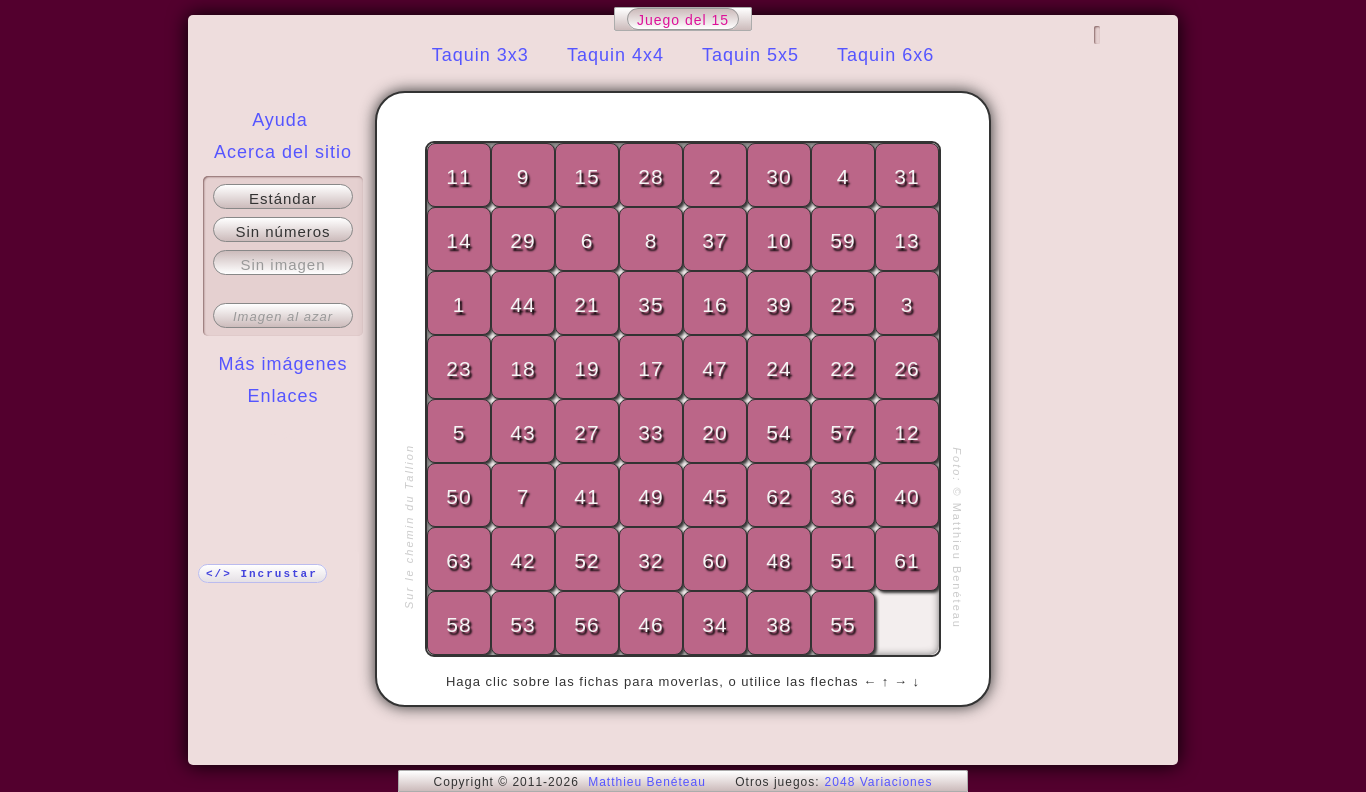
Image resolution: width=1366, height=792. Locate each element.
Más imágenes (282, 364)
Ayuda (280, 120)
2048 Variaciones (879, 782)
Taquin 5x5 (750, 55)
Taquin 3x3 (480, 55)
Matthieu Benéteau (647, 782)
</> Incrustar (262, 574)
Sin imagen (282, 264)
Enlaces (282, 396)
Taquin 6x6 (885, 55)
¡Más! (283, 436)
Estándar (283, 198)
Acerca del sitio (283, 152)
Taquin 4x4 (615, 55)
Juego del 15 (683, 20)
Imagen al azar (283, 316)
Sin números (282, 231)
